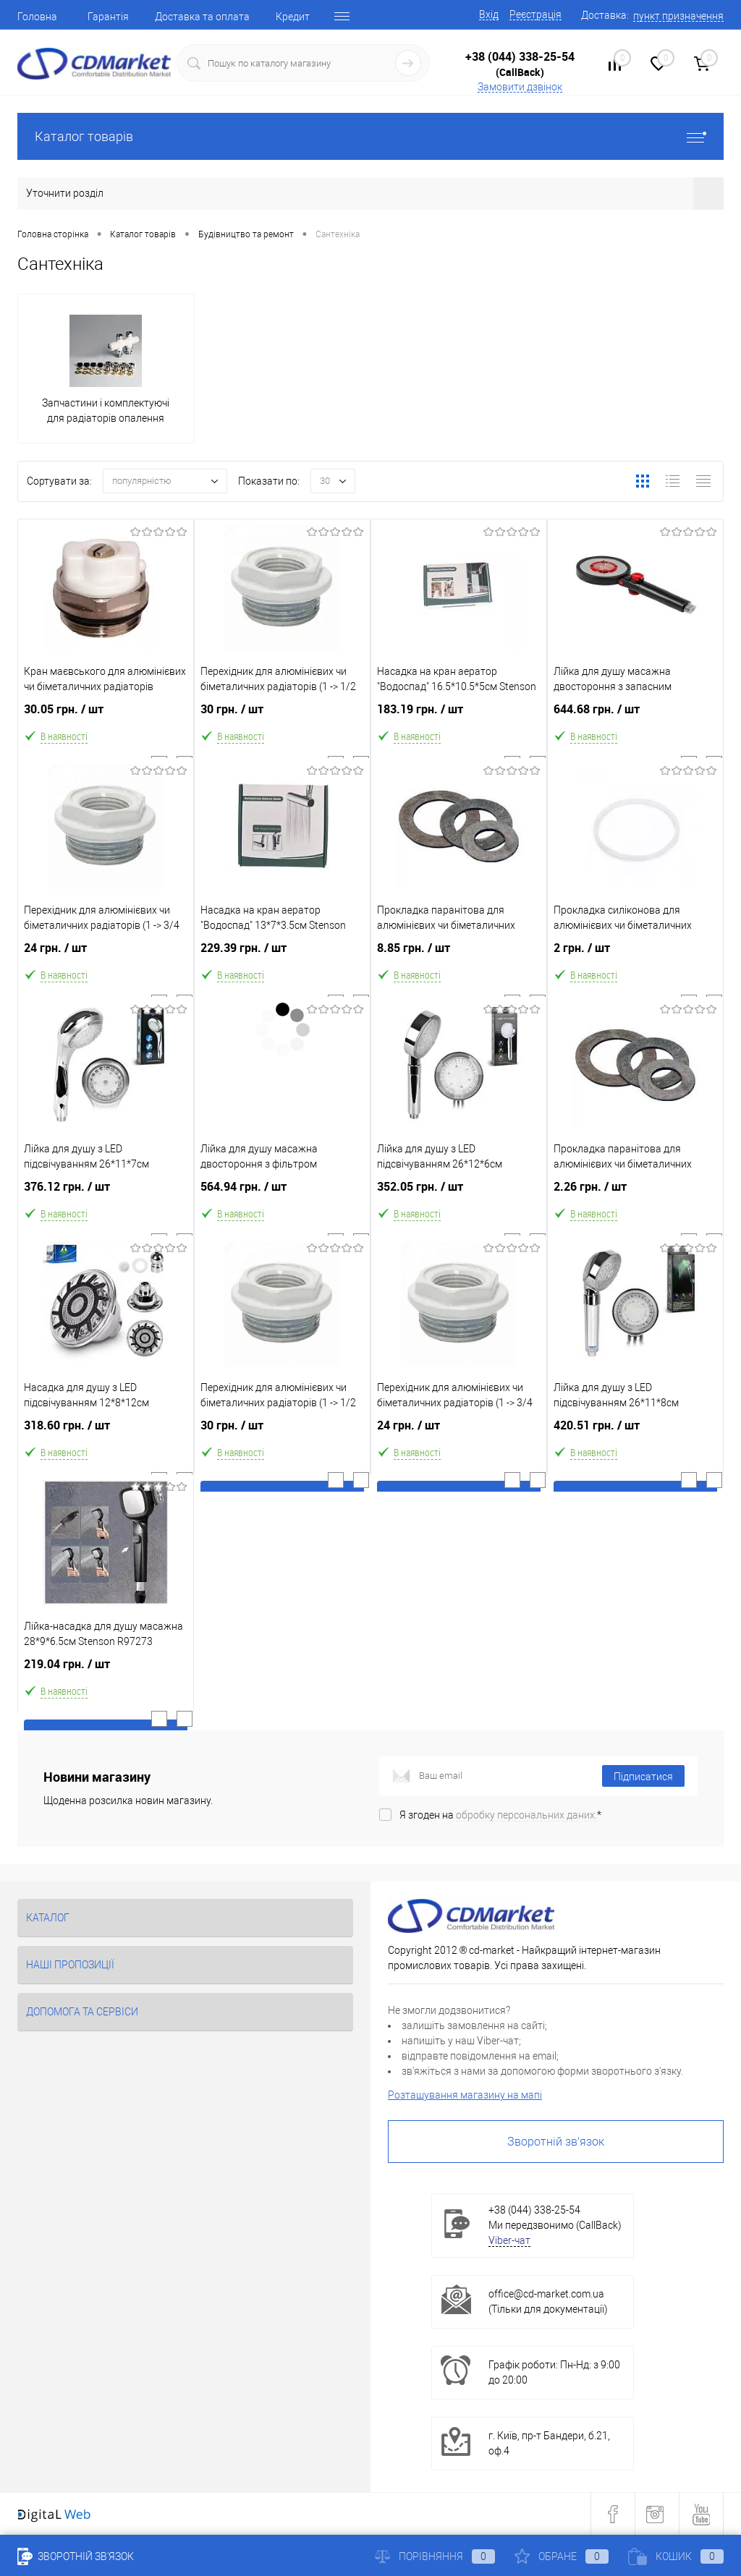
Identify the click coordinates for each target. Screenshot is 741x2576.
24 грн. (105, 958)
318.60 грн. (105, 1436)
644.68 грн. (635, 720)
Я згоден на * (500, 1815)
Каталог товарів (370, 136)
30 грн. (282, 720)
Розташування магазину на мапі (465, 2095)
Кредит (293, 16)
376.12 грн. (105, 1197)
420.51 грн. (635, 1436)
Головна (37, 16)
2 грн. (635, 958)
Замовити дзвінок (520, 87)
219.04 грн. (105, 1675)
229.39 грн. (282, 958)
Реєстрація (535, 14)
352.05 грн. (459, 1197)
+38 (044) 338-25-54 (520, 56)
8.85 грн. (459, 958)
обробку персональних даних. (526, 1815)
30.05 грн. (105, 720)
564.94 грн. (282, 1197)
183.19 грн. (459, 720)
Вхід (489, 14)
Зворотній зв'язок (555, 2141)
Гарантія (108, 16)
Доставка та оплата (202, 16)
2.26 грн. (635, 1197)
